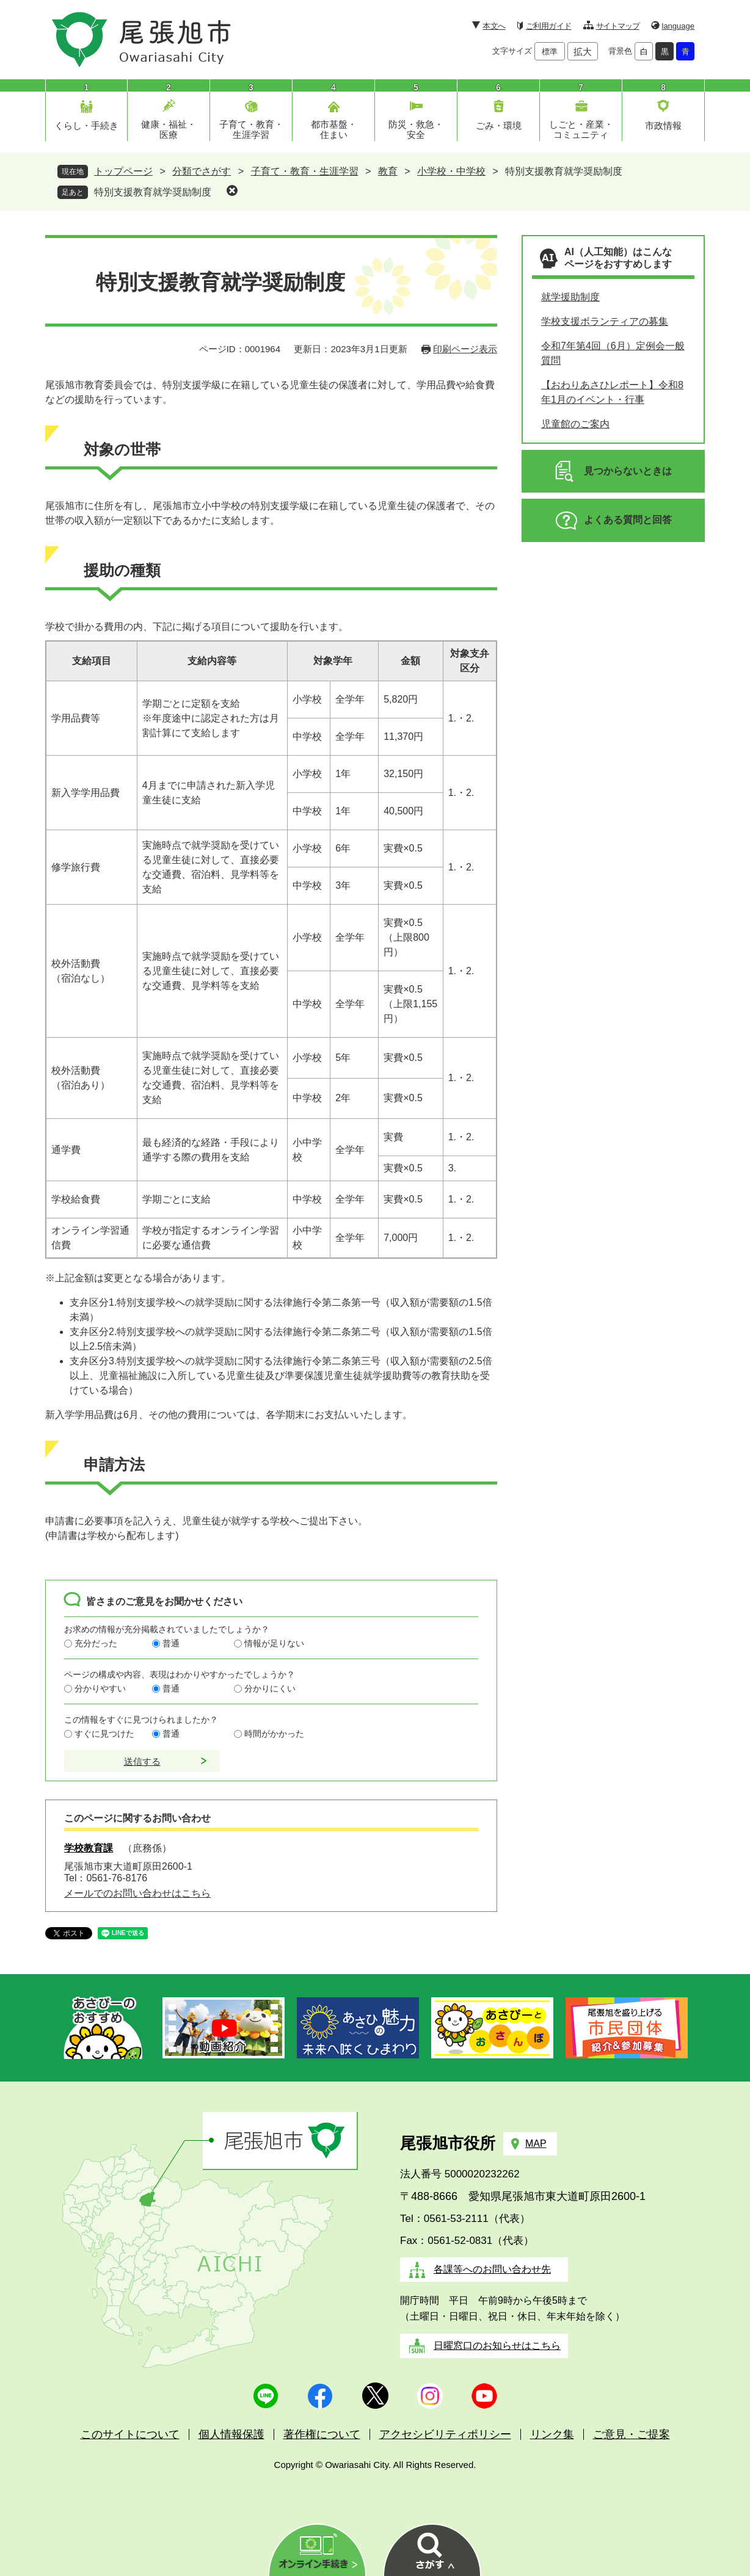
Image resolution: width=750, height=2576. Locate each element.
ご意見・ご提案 (631, 2434)
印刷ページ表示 (465, 349)
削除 (232, 190)
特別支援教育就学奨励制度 (152, 192)
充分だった (96, 1643)
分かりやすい (100, 1688)
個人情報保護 (231, 2434)
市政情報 (663, 125)
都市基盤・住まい (334, 129)
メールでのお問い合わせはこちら (137, 1893)
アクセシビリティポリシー (445, 2434)
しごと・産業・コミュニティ (581, 129)
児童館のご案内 (575, 424)
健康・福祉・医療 (168, 129)
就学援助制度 (570, 297)
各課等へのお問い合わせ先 (492, 2269)
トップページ (123, 171)
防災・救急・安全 (415, 129)
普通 (171, 1643)
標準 (550, 51)
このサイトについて (130, 2434)
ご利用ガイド (549, 26)
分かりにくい (270, 1688)
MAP (536, 2143)
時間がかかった (274, 1733)
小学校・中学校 (451, 171)
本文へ (493, 26)
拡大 (582, 51)
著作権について (321, 2434)
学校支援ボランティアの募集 (604, 321)
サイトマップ (617, 26)
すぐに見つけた (104, 1733)
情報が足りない (274, 1643)
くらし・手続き (86, 125)
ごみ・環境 (499, 125)
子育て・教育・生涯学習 (251, 129)
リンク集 (552, 2434)
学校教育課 (88, 1848)
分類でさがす (201, 171)
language (678, 26)
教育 (388, 171)
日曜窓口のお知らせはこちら (497, 2345)
